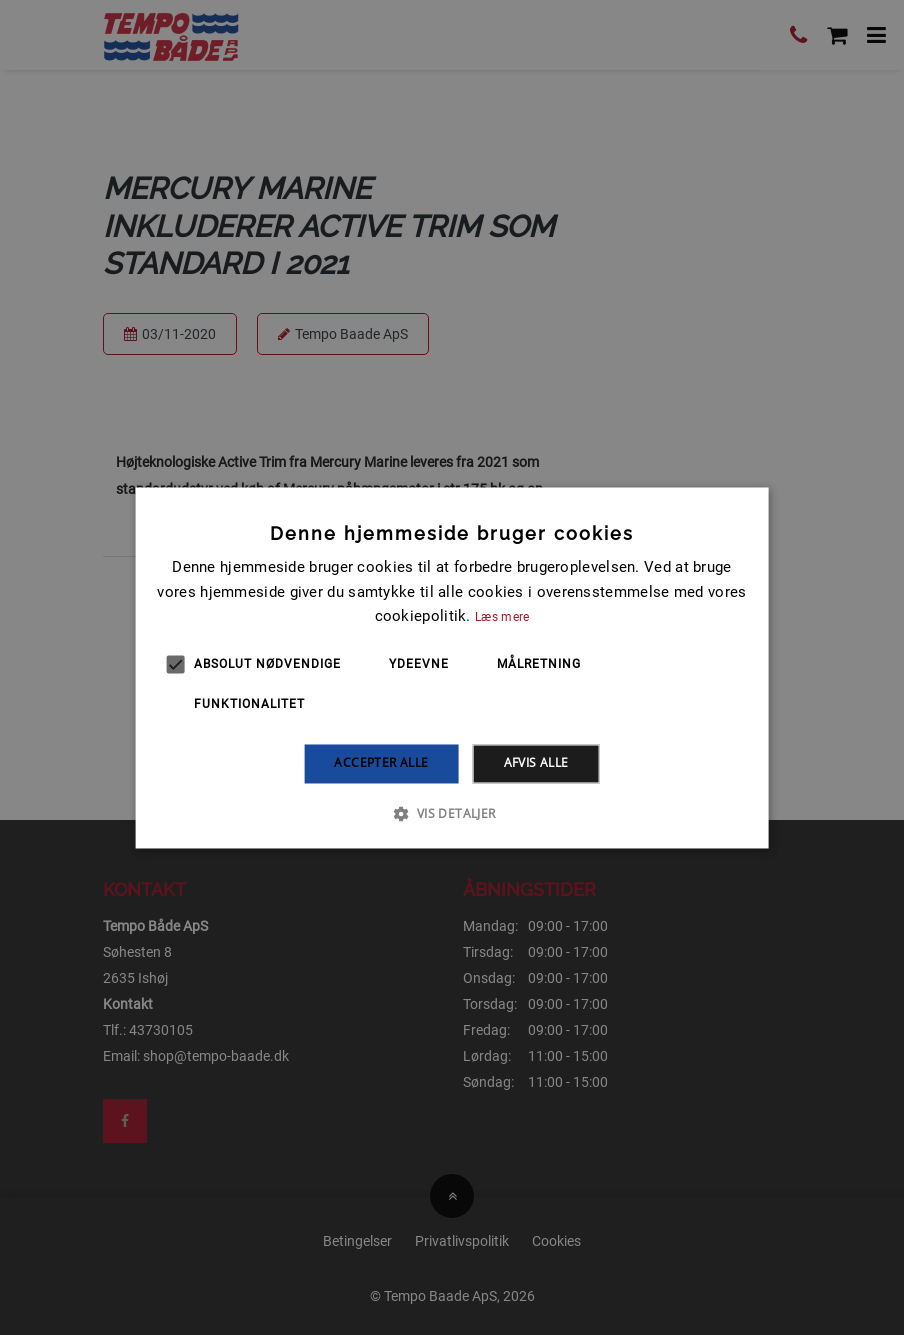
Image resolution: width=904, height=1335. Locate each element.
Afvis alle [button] (536, 763)
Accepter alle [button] (381, 763)
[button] (451, 813)
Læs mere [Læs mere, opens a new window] (502, 618)
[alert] (452, 667)
